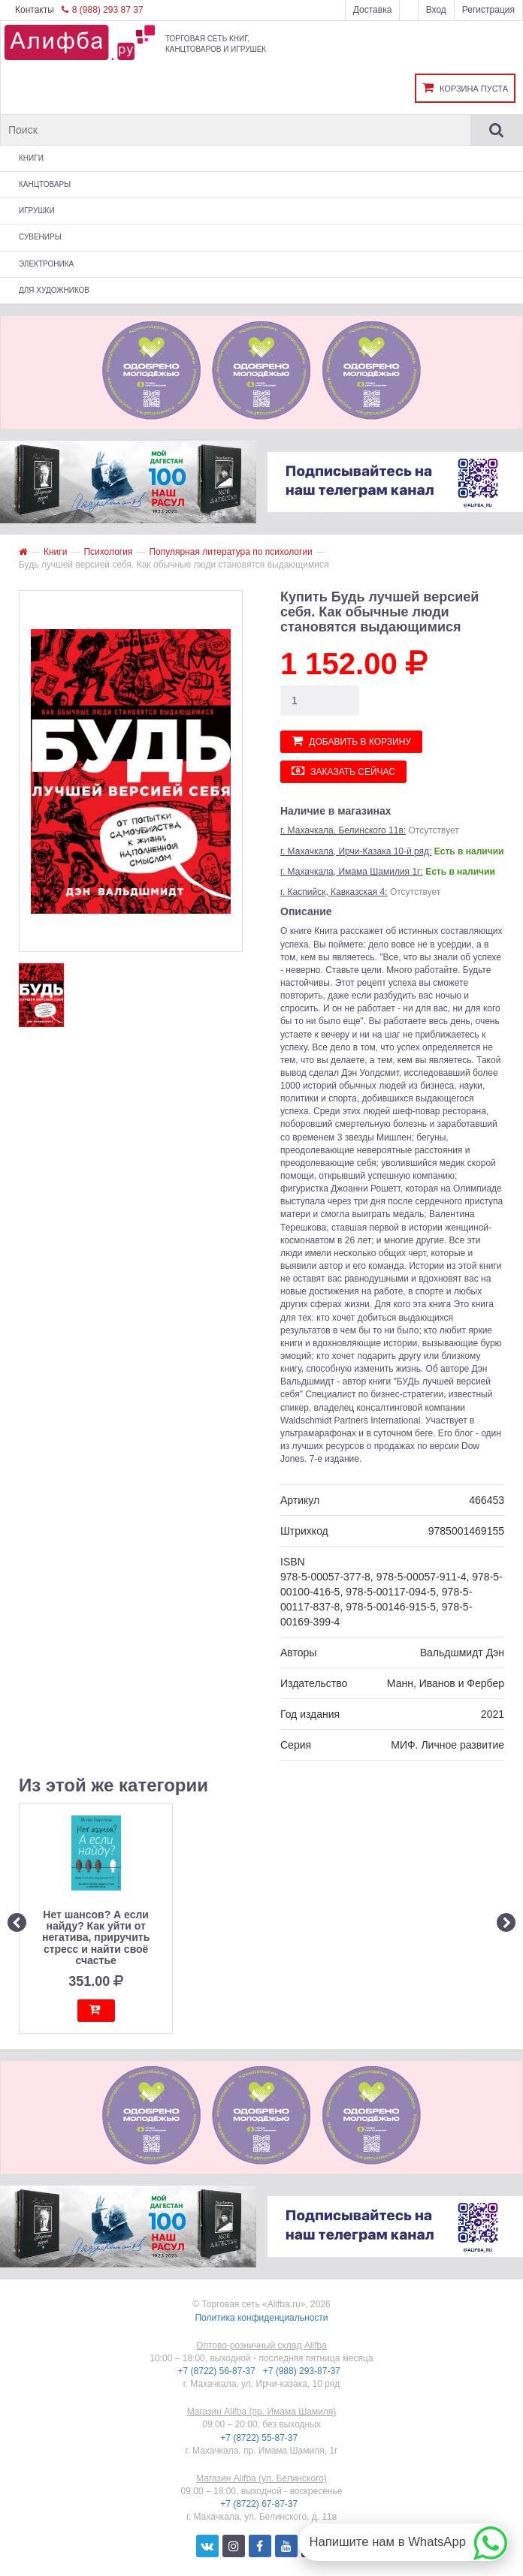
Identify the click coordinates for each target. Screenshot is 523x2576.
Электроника (46, 264)
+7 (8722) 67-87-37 (260, 2504)
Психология (107, 552)
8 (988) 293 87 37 (103, 10)
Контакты (34, 10)
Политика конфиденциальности (261, 2317)
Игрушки (37, 210)
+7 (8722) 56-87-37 (218, 2371)
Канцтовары (45, 184)
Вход (436, 10)
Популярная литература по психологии (230, 552)
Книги (31, 158)
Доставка (372, 10)
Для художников (54, 290)
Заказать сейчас (343, 770)
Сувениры (40, 237)
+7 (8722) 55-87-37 (260, 2438)
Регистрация (488, 10)
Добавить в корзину (351, 740)
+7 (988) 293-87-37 (303, 2371)
